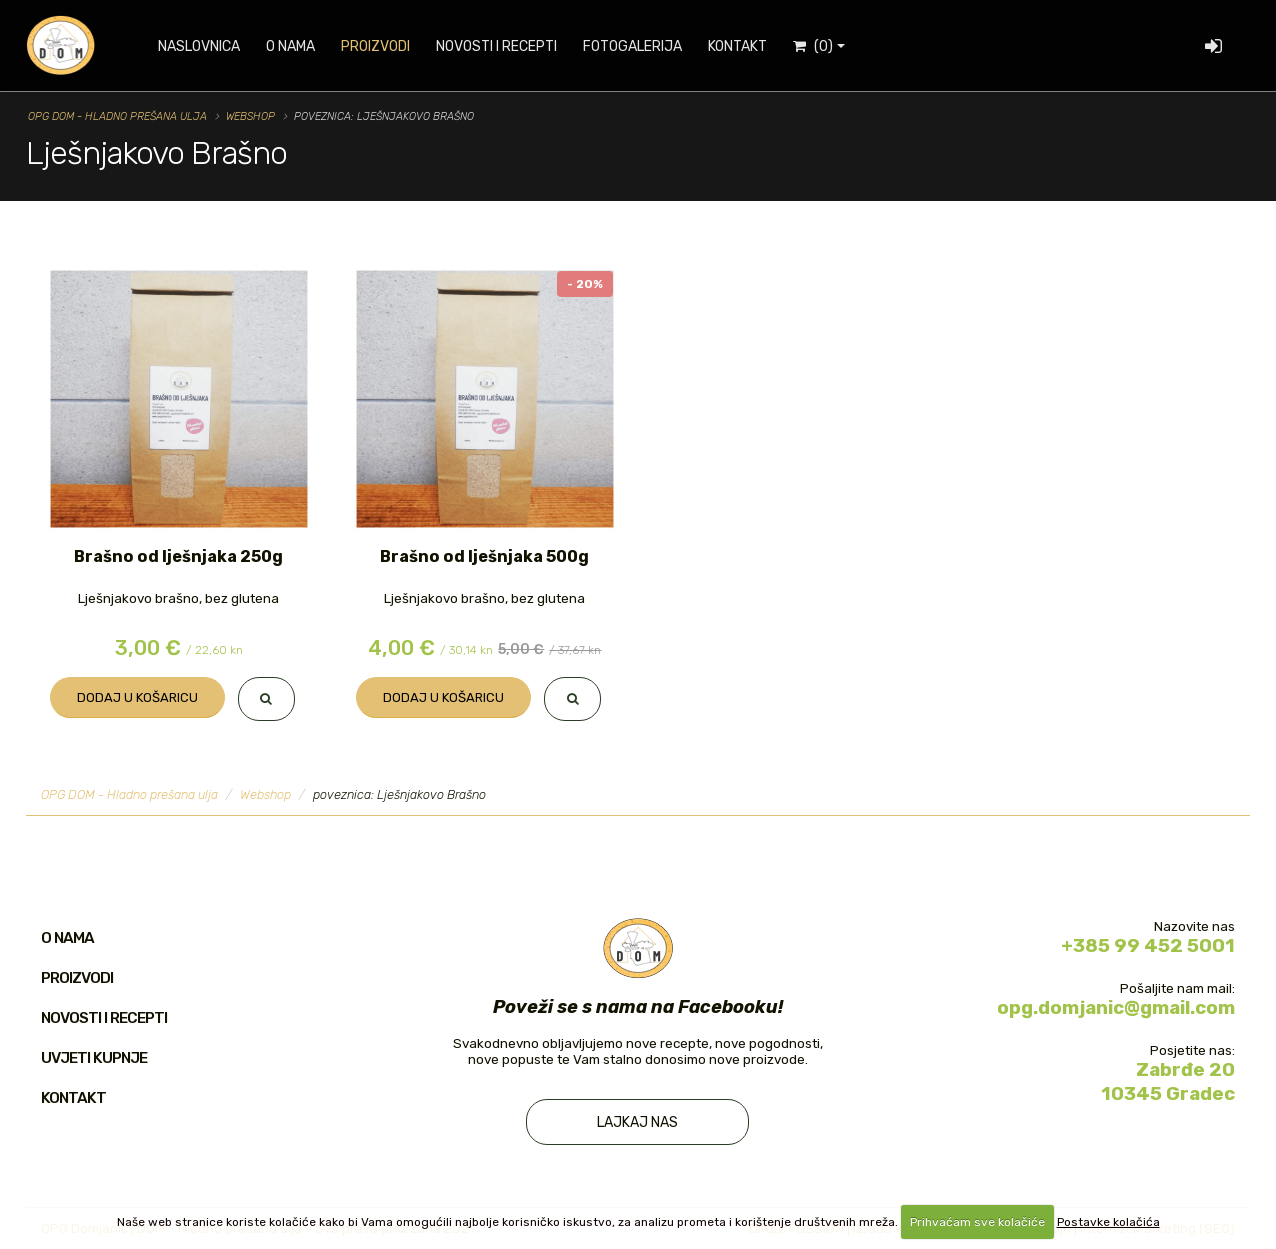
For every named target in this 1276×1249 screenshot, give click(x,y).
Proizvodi (375, 46)
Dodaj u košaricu (137, 697)
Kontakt (737, 46)
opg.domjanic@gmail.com (1116, 1007)
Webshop (250, 116)
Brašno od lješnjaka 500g (484, 556)
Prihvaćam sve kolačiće (977, 1222)
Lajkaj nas (637, 1122)
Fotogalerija (632, 46)
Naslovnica (199, 46)
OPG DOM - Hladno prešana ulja (117, 116)
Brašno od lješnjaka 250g (178, 556)
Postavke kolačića (1108, 1222)
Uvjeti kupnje (94, 1058)
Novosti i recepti (496, 46)
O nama (290, 46)
